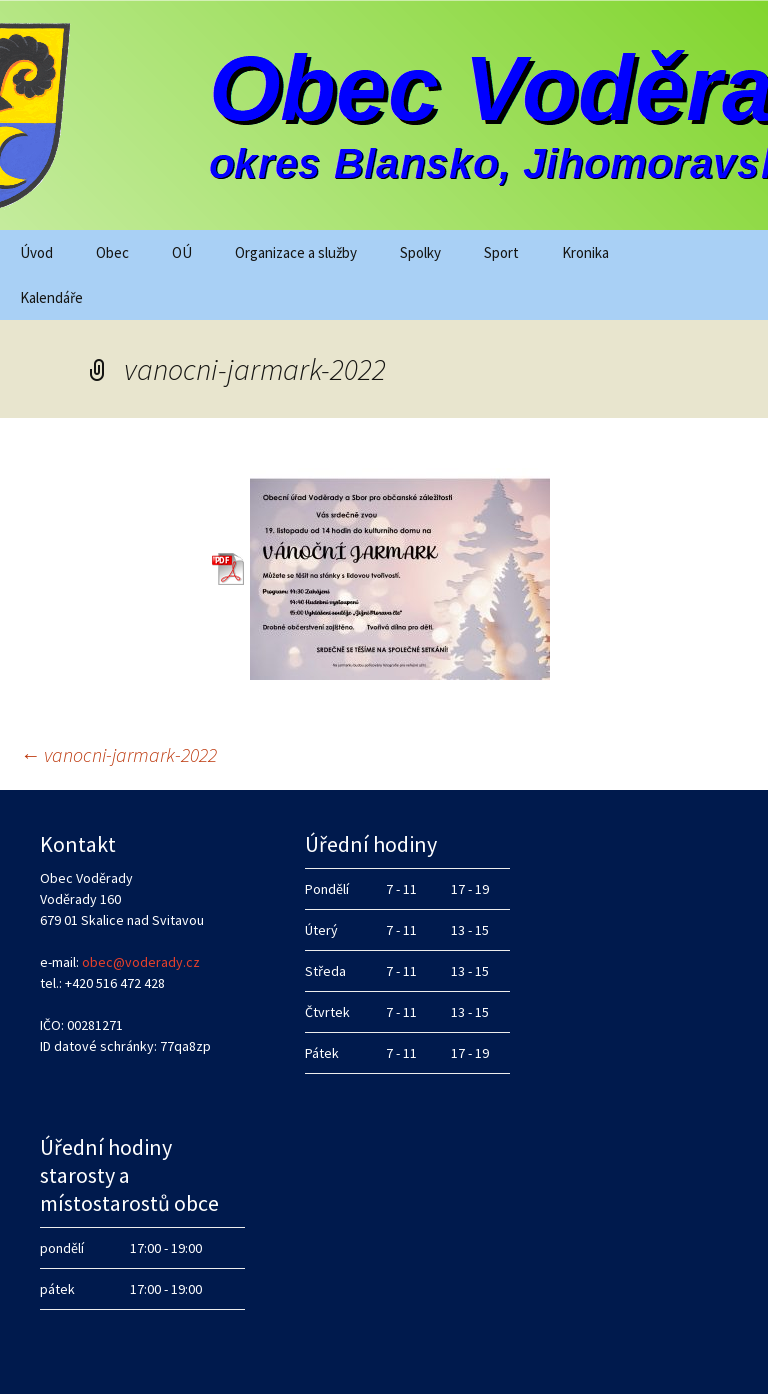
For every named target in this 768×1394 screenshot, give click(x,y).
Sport (501, 252)
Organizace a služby (296, 252)
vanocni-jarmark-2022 (118, 754)
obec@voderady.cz (141, 962)
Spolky (420, 252)
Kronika (585, 252)
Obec (112, 252)
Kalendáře (51, 297)
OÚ (182, 252)
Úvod (36, 252)
